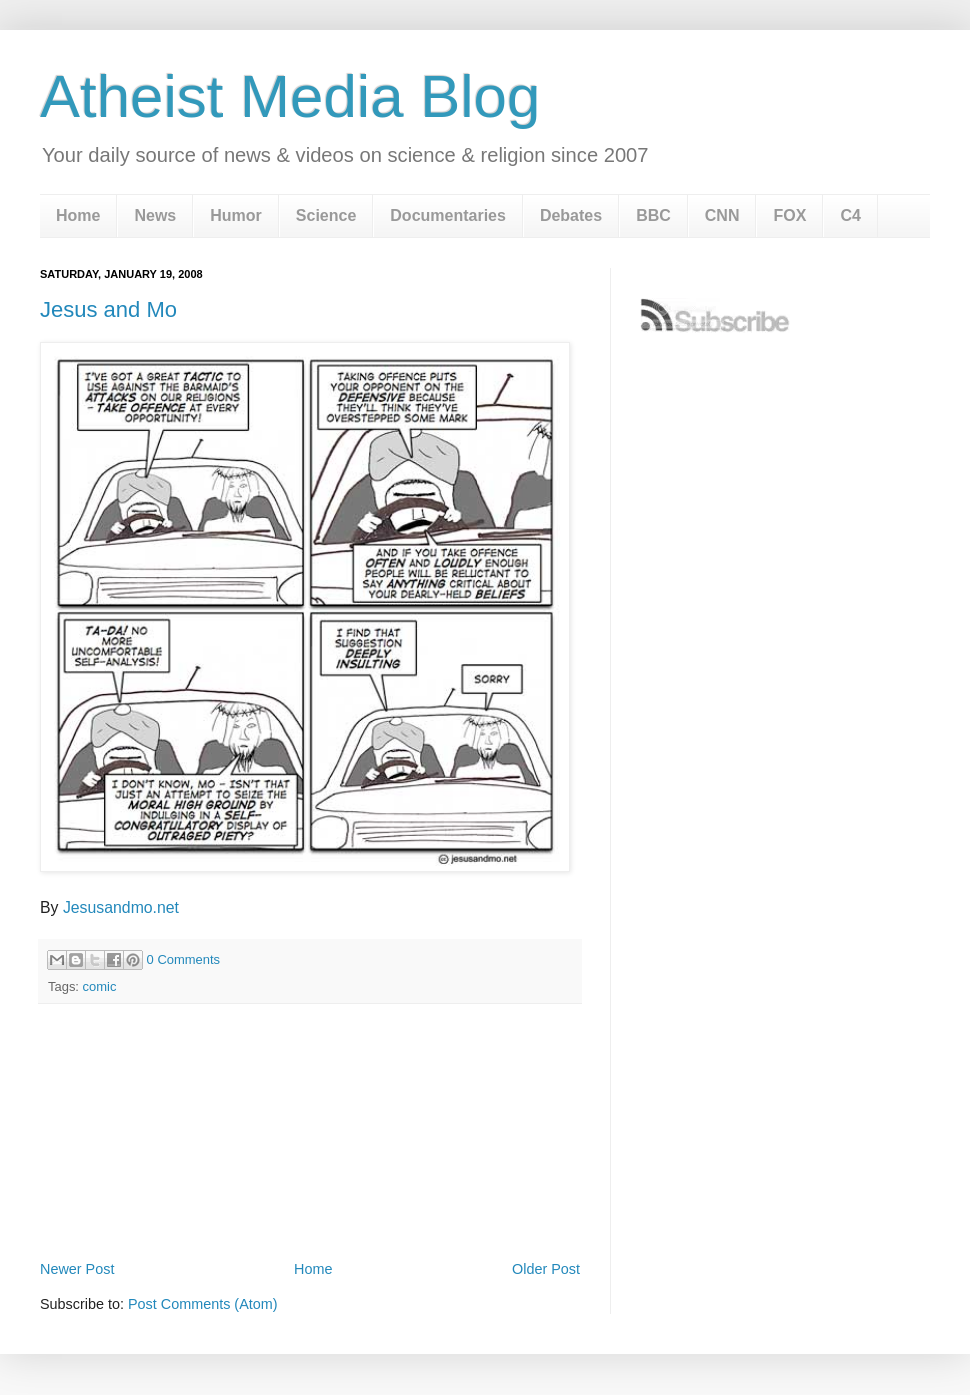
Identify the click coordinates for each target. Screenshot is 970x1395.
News (155, 215)
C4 (850, 215)
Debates (571, 215)
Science (326, 215)
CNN (722, 215)
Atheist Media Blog (290, 96)
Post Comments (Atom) (203, 1304)
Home (78, 215)
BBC (653, 215)
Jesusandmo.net (121, 907)
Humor (236, 215)
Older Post (546, 1269)
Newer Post (77, 1269)
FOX (789, 215)
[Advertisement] (310, 1200)
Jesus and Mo (108, 309)
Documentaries (448, 215)
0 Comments (183, 959)
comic (100, 986)
